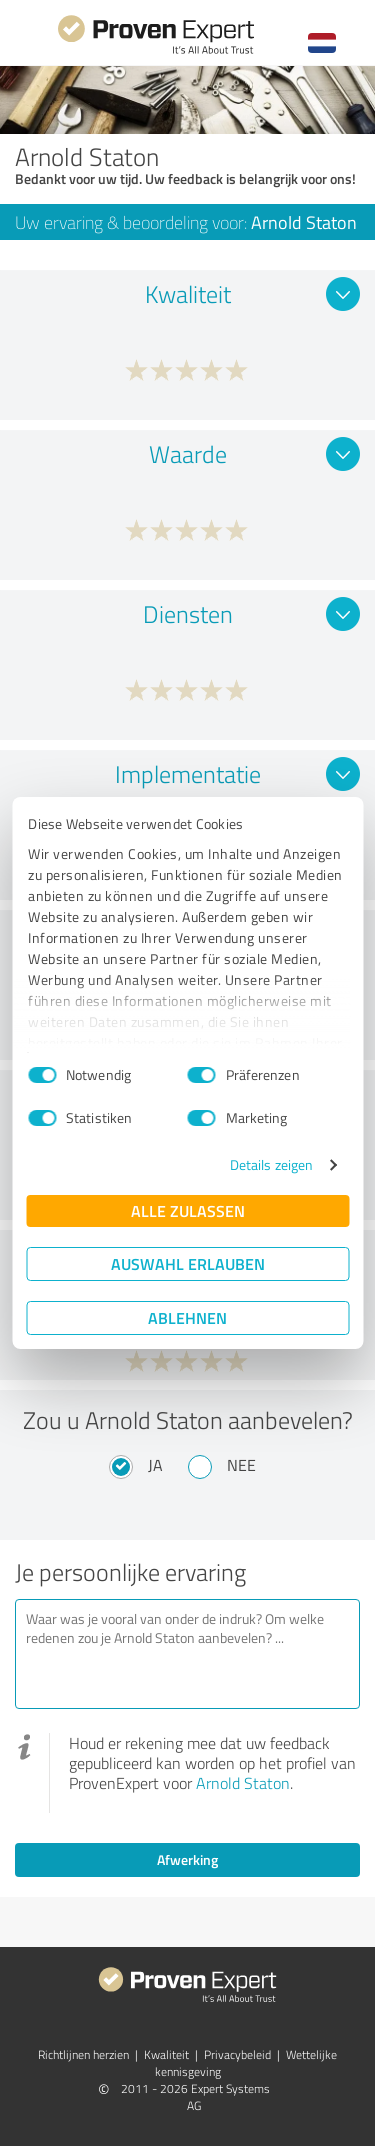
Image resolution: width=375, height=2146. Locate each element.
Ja (155, 1465)
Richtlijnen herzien (83, 2054)
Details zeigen (271, 1164)
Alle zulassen (188, 1210)
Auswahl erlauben (188, 1263)
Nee (241, 1465)
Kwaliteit (166, 2054)
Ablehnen (187, 1317)
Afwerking (187, 1859)
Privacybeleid (237, 2054)
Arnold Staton (243, 1783)
